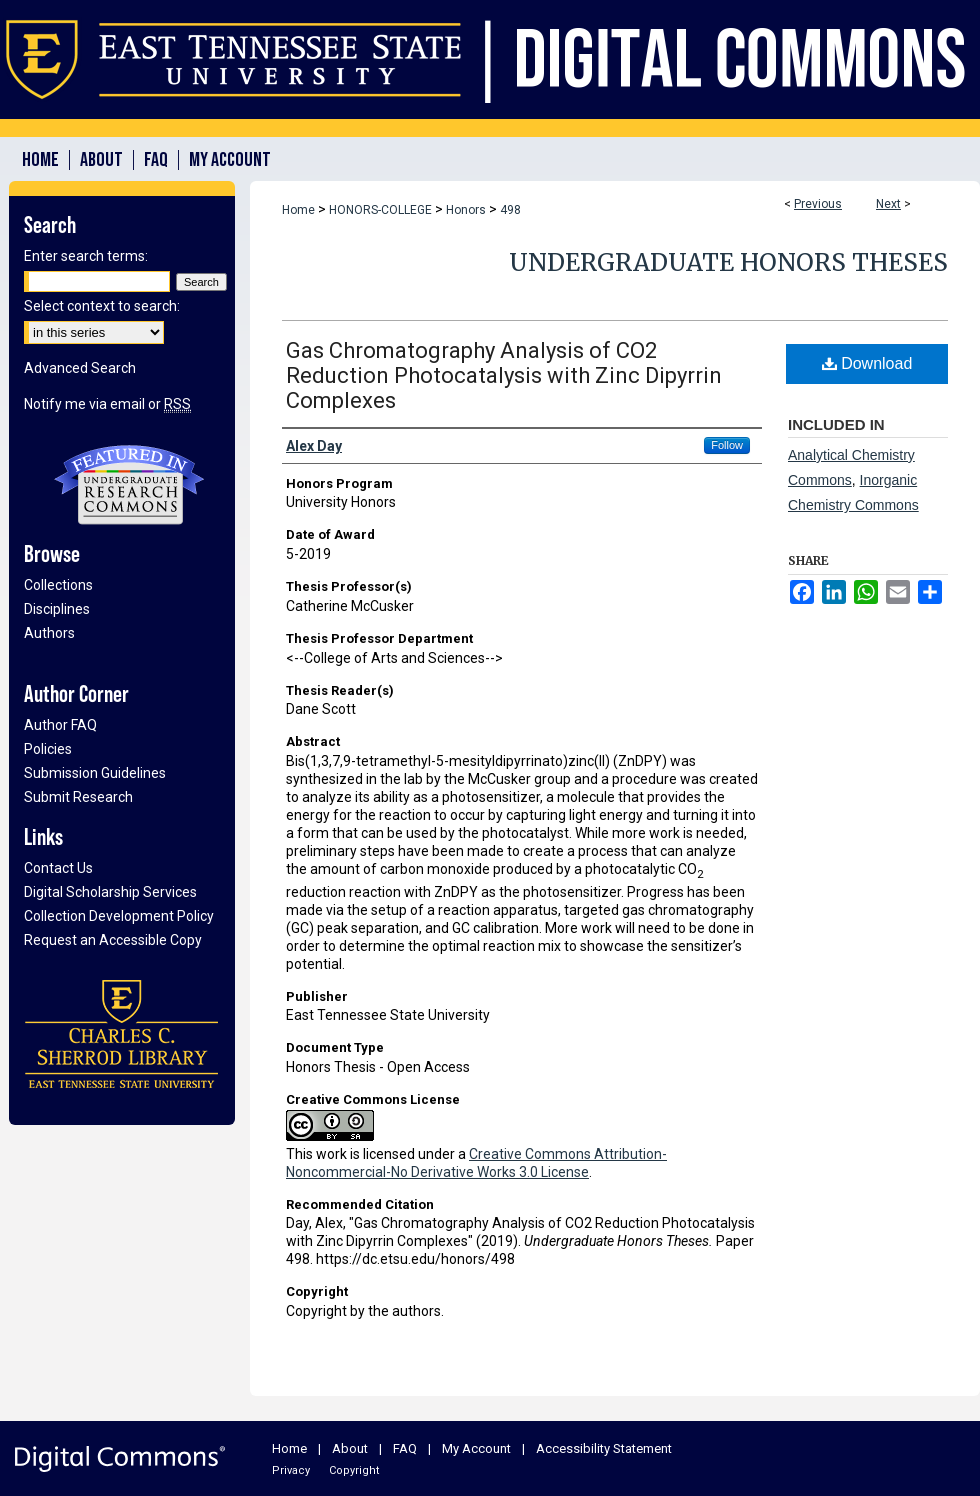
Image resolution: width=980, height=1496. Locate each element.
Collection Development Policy (119, 916)
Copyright (354, 1470)
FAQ (405, 1448)
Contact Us (58, 868)
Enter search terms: (86, 256)
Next (888, 204)
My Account (476, 1448)
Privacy (291, 1470)
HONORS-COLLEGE (380, 210)
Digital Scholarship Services (110, 892)
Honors (466, 210)
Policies (48, 749)
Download (867, 363)
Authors (49, 633)
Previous (818, 204)
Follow (727, 445)
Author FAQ (60, 725)
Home (298, 210)
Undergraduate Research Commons (129, 485)
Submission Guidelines (95, 773)
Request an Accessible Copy (113, 940)
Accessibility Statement (604, 1448)
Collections (58, 585)
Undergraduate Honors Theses (728, 262)
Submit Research (78, 797)
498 (510, 210)
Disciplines (57, 609)
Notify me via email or (107, 404)
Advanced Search (80, 368)
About (350, 1448)
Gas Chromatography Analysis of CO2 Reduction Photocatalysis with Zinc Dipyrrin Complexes (504, 375)
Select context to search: (102, 306)
